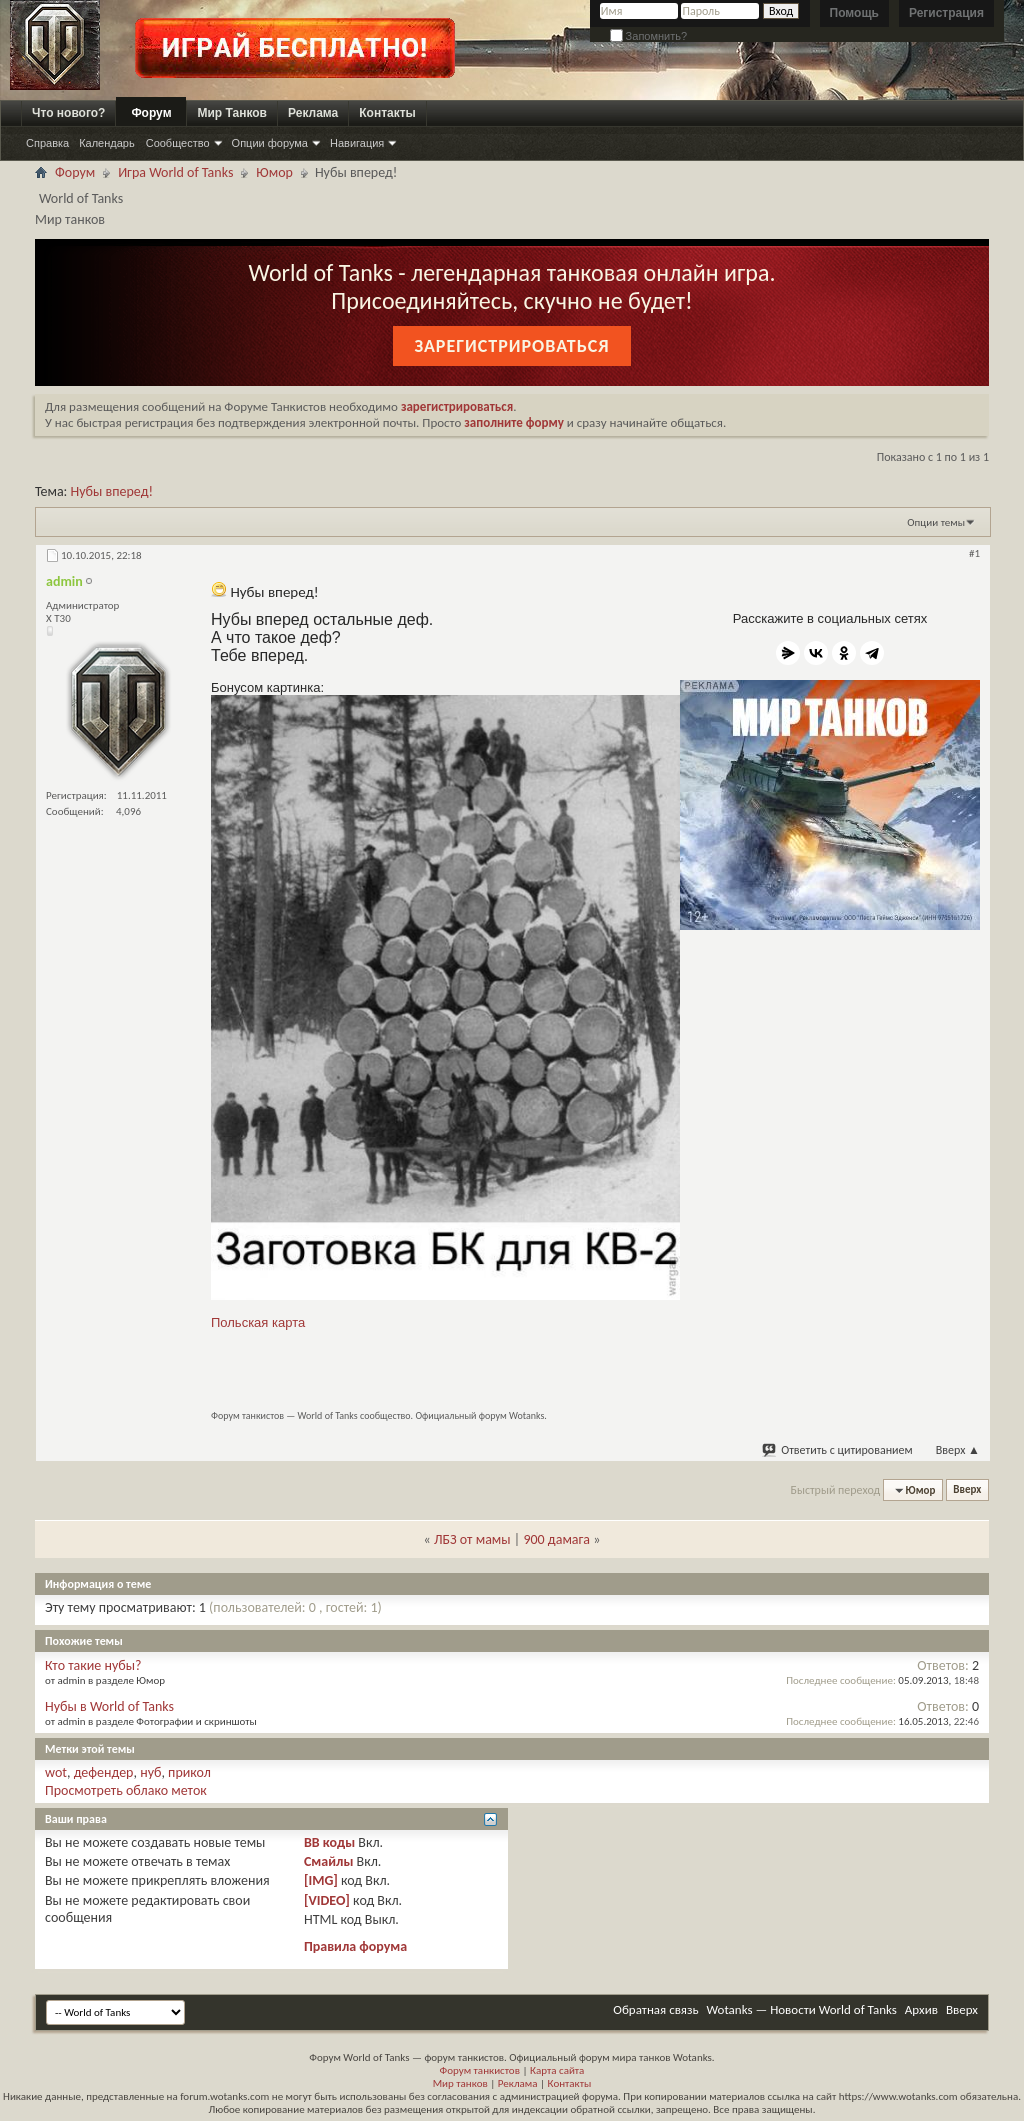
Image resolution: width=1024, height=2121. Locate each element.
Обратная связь (655, 2009)
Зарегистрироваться (511, 346)
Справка (47, 143)
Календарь (107, 143)
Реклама (313, 113)
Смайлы (328, 1861)
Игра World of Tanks (175, 172)
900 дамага (556, 1539)
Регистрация (946, 13)
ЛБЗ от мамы (472, 1539)
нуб (150, 1772)
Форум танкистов (480, 2070)
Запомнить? (649, 36)
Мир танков (460, 2083)
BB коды (329, 1842)
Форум (151, 113)
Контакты (387, 113)
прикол (189, 1772)
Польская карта (258, 1322)
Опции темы (936, 522)
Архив (921, 2009)
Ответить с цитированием (838, 1450)
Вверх (958, 1450)
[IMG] (321, 1880)
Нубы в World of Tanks (109, 1706)
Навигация (357, 143)
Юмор (274, 172)
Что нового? (68, 113)
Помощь (854, 13)
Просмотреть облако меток (126, 1790)
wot (56, 1772)
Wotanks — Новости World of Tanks (802, 2009)
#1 (974, 553)
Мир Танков (232, 113)
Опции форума (270, 143)
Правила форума (355, 1946)
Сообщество (178, 143)
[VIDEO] (327, 1900)
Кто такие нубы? (93, 1665)
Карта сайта (557, 2070)
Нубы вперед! (112, 491)
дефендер (104, 1772)
